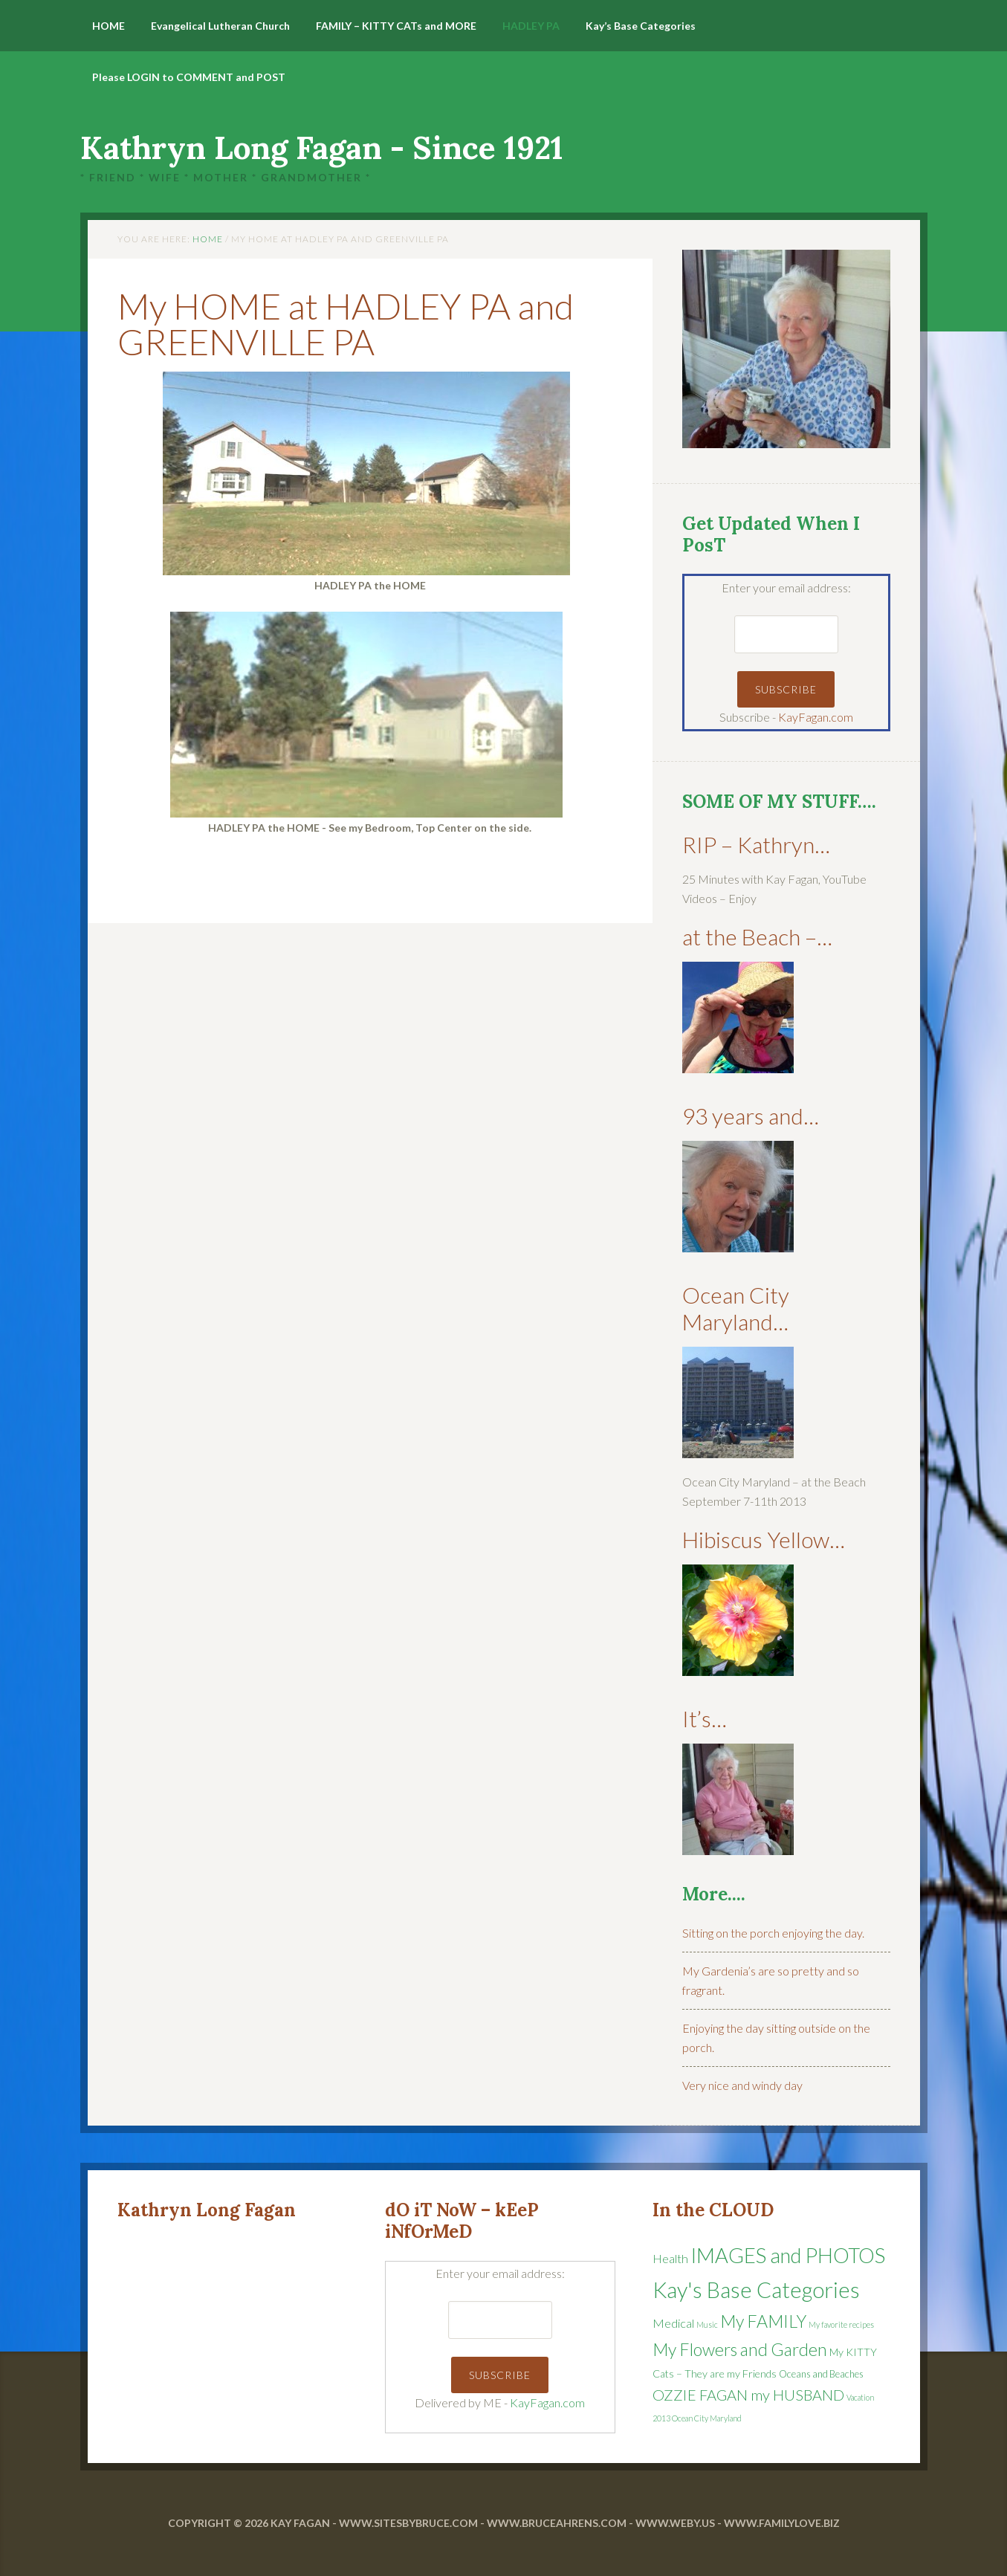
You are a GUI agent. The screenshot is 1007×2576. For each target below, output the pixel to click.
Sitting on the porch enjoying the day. (773, 1933)
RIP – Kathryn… (756, 844)
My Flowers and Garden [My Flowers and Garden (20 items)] (740, 2349)
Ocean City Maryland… (735, 1308)
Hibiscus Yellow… (763, 1539)
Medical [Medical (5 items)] (673, 2323)
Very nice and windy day (742, 2085)
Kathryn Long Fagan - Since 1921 (321, 148)
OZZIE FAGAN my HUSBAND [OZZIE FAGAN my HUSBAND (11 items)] (748, 2395)
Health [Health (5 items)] (670, 2258)
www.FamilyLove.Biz (782, 2523)
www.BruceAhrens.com (556, 2523)
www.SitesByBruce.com (408, 2523)
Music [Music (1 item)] (707, 2324)
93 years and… (750, 1115)
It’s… (704, 1718)
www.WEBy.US (675, 2523)
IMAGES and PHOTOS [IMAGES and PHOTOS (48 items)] (787, 2255)
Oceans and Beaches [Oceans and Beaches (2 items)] (821, 2374)
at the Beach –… (757, 936)
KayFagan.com (815, 717)
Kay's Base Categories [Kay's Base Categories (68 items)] (756, 2289)
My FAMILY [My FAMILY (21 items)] (763, 2321)
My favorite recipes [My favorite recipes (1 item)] (841, 2324)
